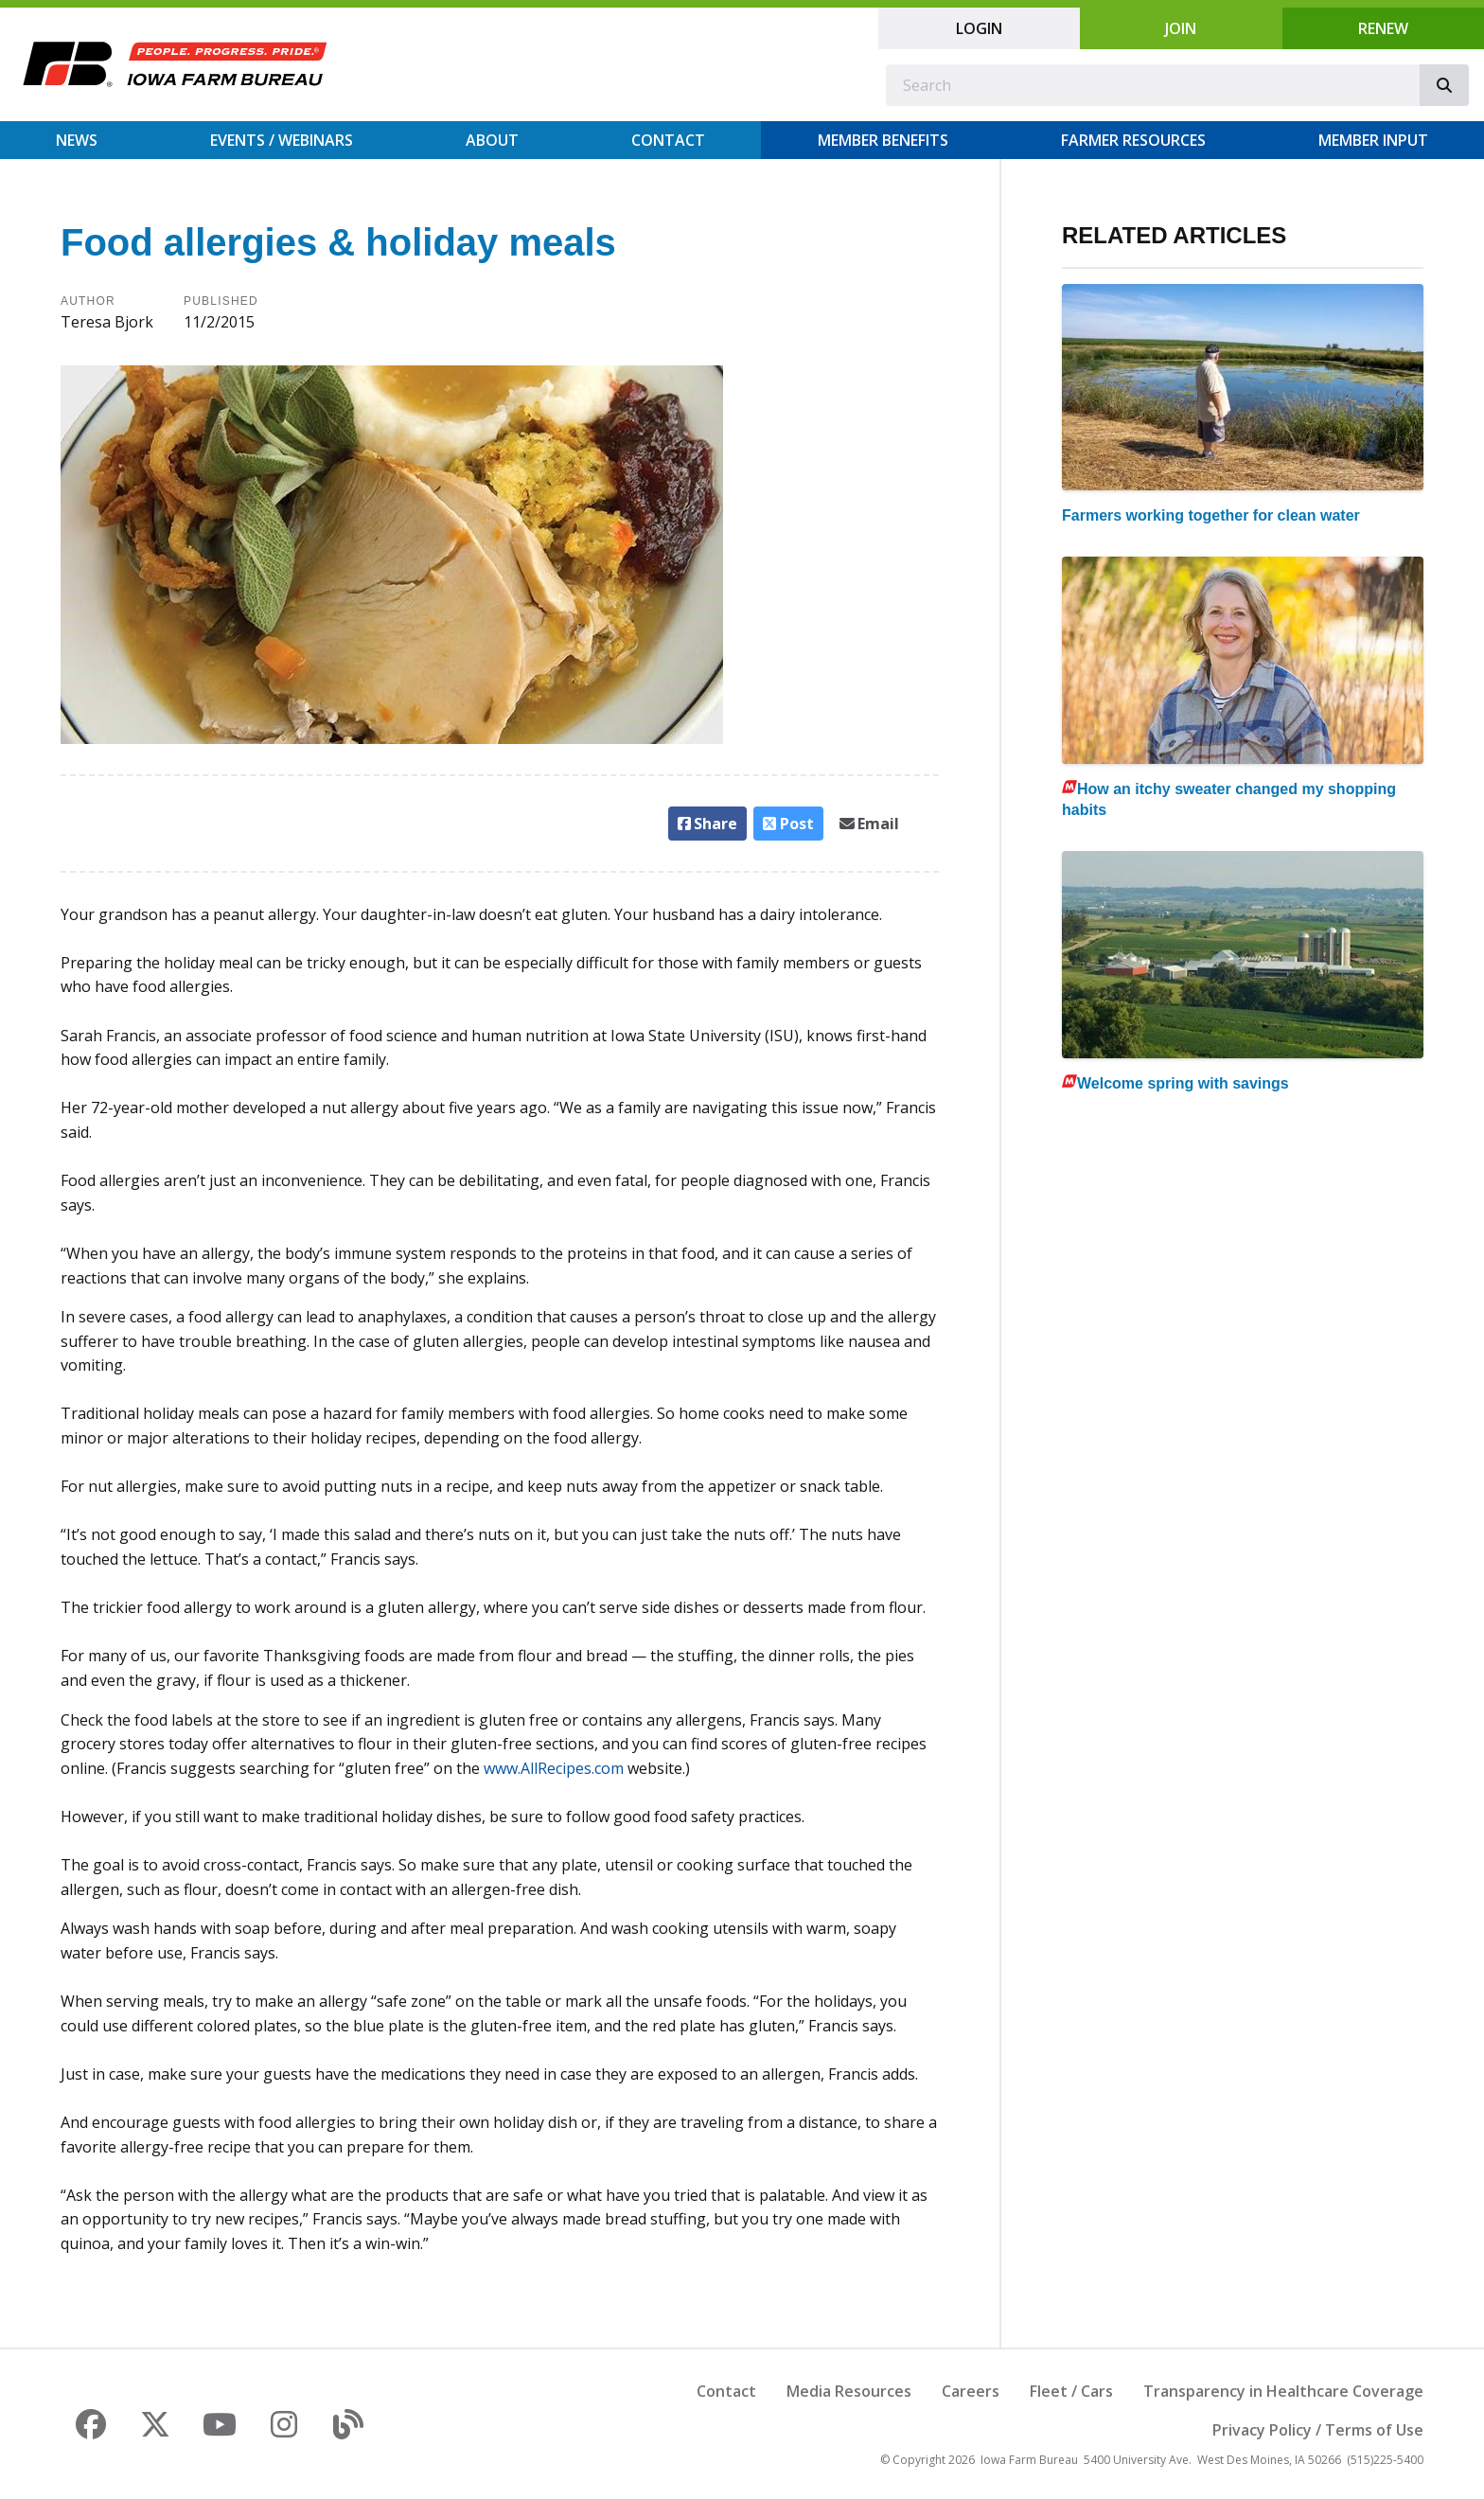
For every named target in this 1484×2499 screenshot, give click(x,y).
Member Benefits (883, 140)
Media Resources (848, 2391)
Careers (970, 2391)
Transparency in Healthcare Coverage (1283, 2391)
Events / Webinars (281, 140)
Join (1180, 28)
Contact (668, 140)
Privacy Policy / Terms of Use (1317, 2429)
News (76, 140)
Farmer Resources (1133, 140)
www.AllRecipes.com (554, 1768)
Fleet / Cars (1071, 2391)
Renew (1383, 28)
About (492, 140)
